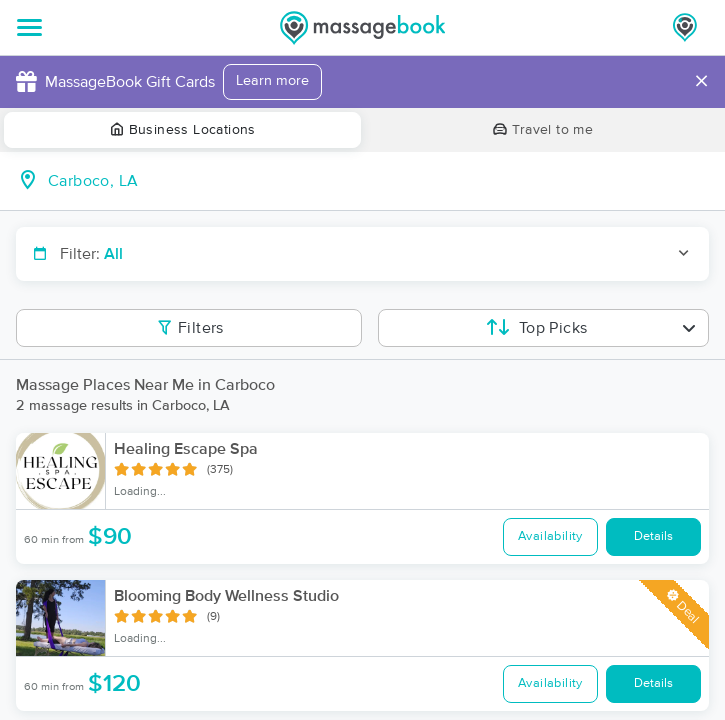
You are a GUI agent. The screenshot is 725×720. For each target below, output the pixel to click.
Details (653, 536)
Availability (550, 536)
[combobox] (378, 181)
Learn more (272, 81)
